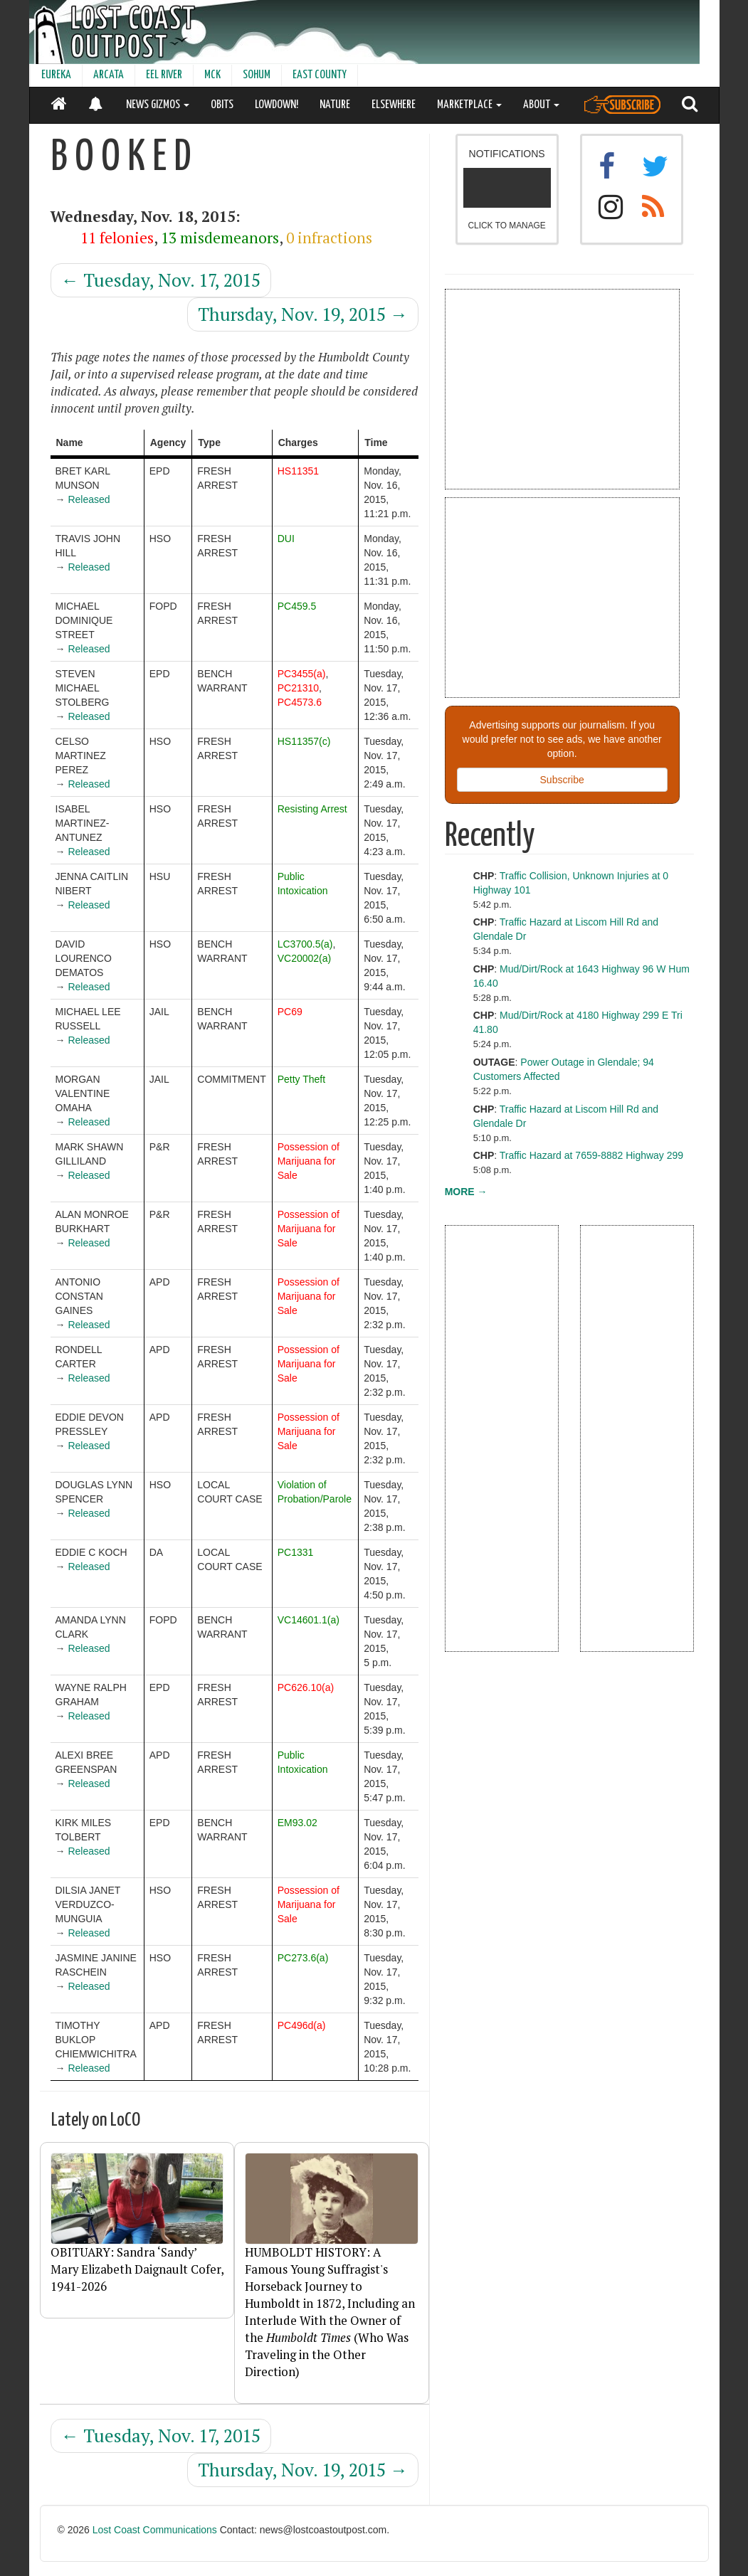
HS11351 (298, 471)
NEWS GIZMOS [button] (157, 105)
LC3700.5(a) (305, 944)
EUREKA (56, 75)
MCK (212, 75)
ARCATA (108, 75)
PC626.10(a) (306, 1687)
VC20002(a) (305, 958)
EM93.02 (297, 1822)
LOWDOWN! (276, 105)
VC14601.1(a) (308, 1620)
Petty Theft (301, 1079)
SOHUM (256, 75)
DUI (286, 538)
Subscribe (562, 779)
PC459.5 (297, 606)
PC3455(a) (302, 673)
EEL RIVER (164, 75)
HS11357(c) (304, 741)
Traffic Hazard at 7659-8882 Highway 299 (591, 1155)
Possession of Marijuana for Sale (308, 1161)
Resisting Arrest (312, 809)
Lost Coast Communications (155, 2529)
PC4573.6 (300, 702)
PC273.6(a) (303, 1957)
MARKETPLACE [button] (469, 105)
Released (89, 499)
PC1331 (296, 1552)
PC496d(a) (302, 2025)
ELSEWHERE (394, 105)
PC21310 (298, 688)
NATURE (335, 105)
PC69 (290, 1011)
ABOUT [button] (541, 105)
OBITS (222, 105)
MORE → (466, 1191)
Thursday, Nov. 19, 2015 (303, 314)
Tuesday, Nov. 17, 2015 (160, 280)
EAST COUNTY (320, 75)
